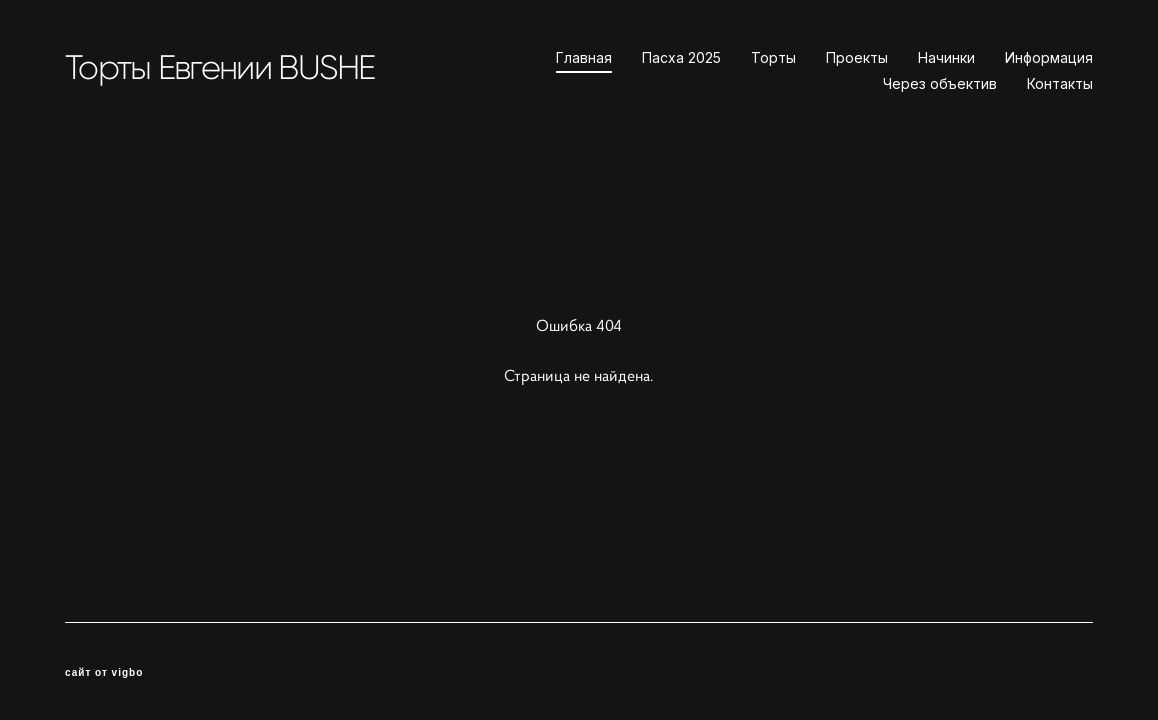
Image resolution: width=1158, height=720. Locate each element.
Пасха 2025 (681, 58)
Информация (1049, 58)
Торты (773, 58)
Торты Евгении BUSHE (220, 67)
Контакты (1060, 84)
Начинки (946, 58)
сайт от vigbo (104, 673)
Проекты (857, 58)
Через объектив (940, 84)
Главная (584, 58)
